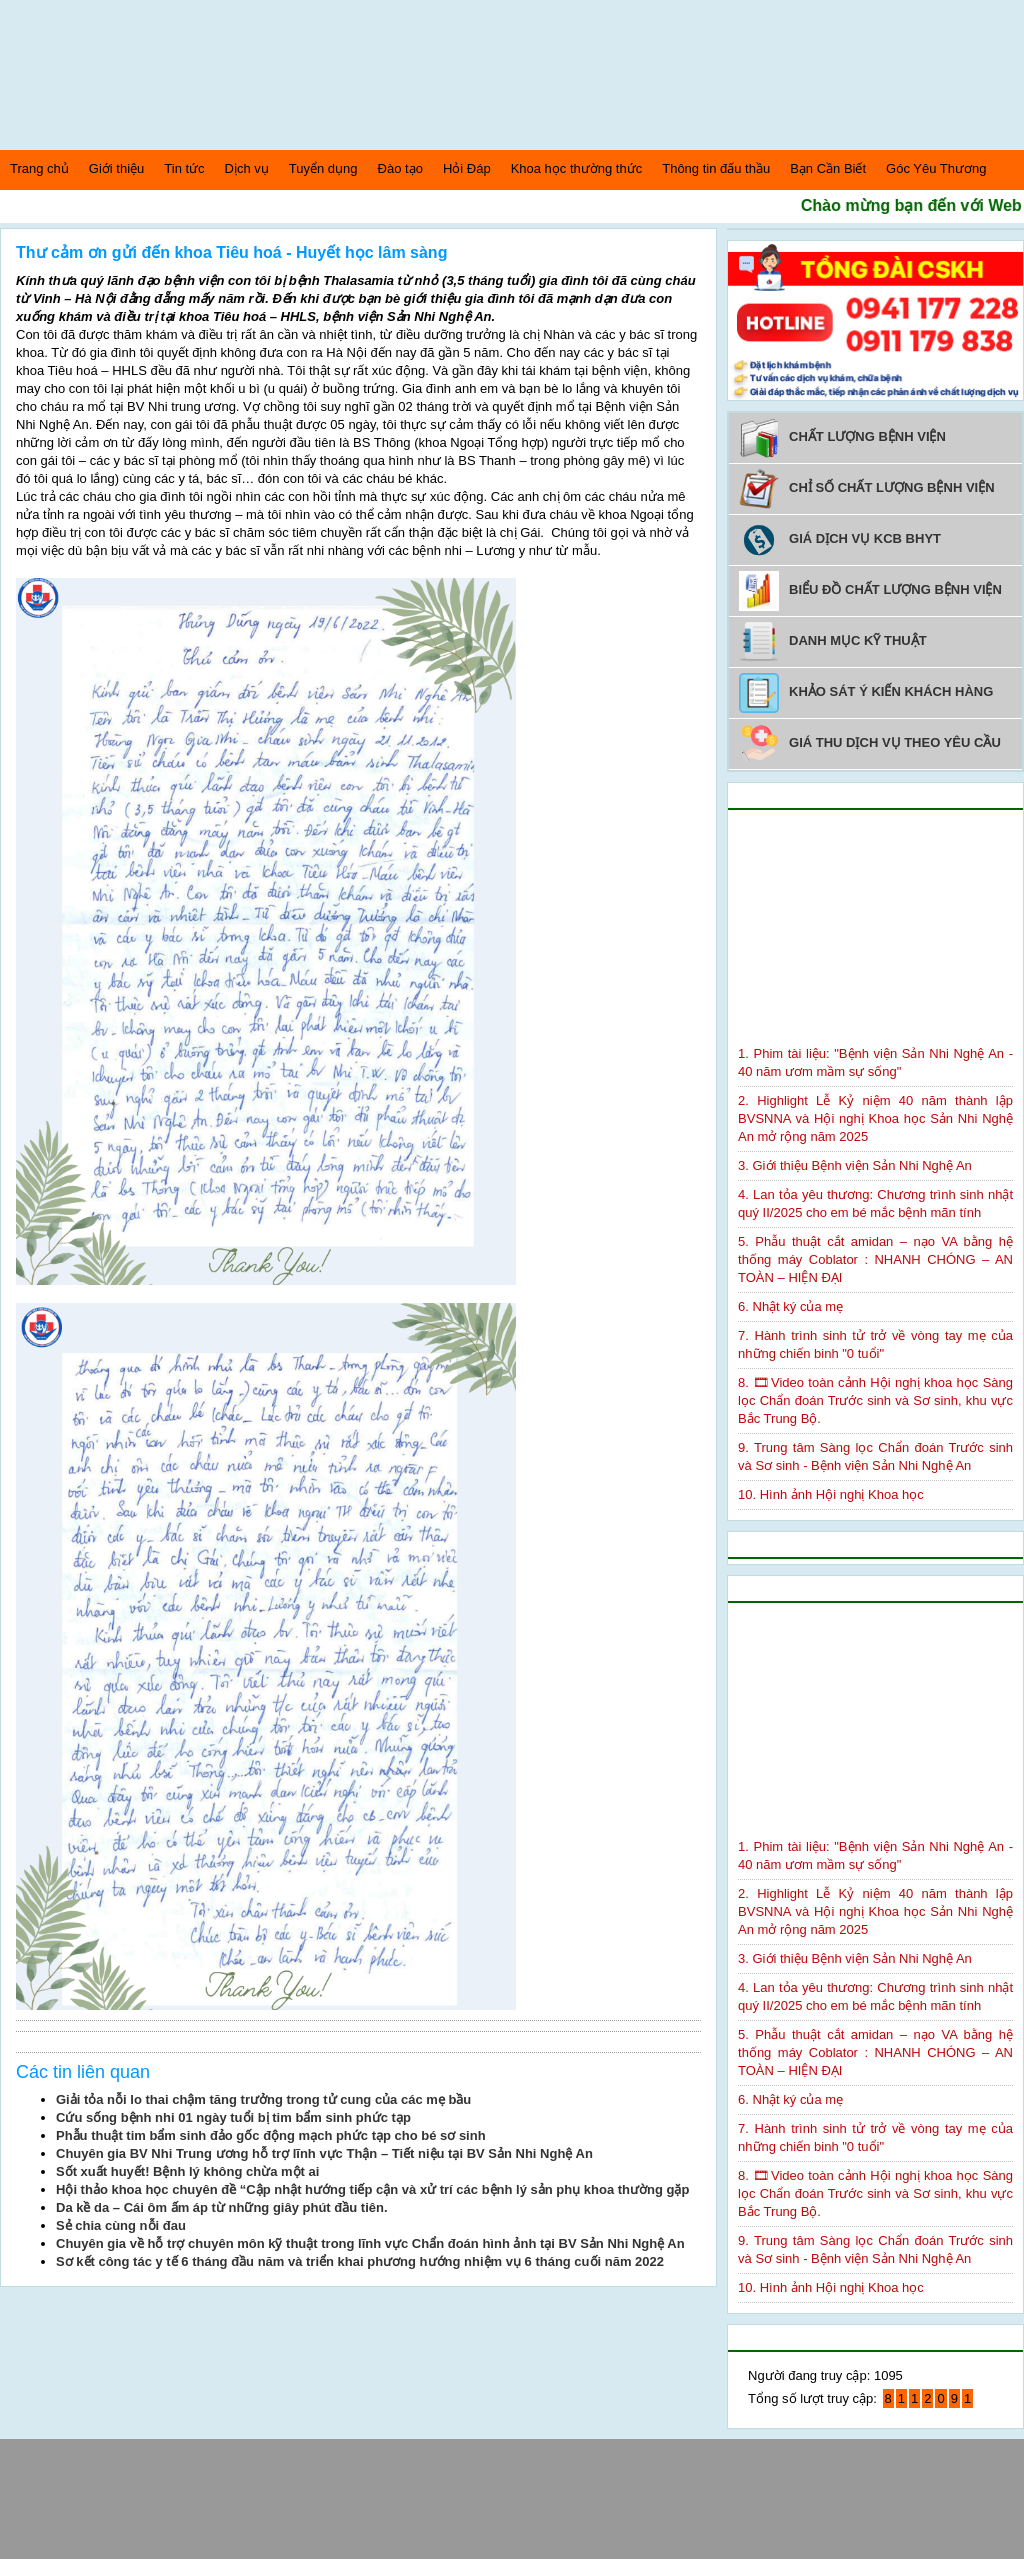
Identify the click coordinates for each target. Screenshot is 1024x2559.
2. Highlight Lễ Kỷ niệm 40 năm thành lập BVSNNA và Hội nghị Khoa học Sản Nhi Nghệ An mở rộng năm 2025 (875, 1118)
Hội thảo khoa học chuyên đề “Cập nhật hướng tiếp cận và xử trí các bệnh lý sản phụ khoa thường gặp (372, 2189)
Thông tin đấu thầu (716, 168)
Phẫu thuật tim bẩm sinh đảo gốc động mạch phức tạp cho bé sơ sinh (271, 2135)
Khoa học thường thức (577, 168)
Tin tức (184, 168)
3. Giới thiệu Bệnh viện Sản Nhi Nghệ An (855, 1165)
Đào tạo (400, 168)
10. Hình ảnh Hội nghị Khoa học (831, 1494)
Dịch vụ (247, 168)
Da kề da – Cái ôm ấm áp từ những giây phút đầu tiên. (222, 2207)
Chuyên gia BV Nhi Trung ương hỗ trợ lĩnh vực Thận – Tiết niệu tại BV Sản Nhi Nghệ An (324, 2153)
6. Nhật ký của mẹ (790, 1306)
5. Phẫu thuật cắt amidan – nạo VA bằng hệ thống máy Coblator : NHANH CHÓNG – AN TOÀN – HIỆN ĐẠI (875, 1259)
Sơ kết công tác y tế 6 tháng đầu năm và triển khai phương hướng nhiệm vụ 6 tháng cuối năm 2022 (360, 2261)
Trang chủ (39, 168)
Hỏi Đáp (467, 168)
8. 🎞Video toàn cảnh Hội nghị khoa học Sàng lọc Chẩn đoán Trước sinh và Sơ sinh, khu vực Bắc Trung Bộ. (875, 1400)
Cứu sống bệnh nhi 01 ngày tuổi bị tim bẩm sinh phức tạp (233, 2117)
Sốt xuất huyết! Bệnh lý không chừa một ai (187, 2171)
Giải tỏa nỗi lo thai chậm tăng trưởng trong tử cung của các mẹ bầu (263, 2099)
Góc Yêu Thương (936, 168)
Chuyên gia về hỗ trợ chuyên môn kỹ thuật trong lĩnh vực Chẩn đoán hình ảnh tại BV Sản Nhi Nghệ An (370, 2243)
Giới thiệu (116, 168)
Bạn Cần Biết (828, 168)
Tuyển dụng (323, 168)
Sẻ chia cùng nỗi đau (121, 2225)
